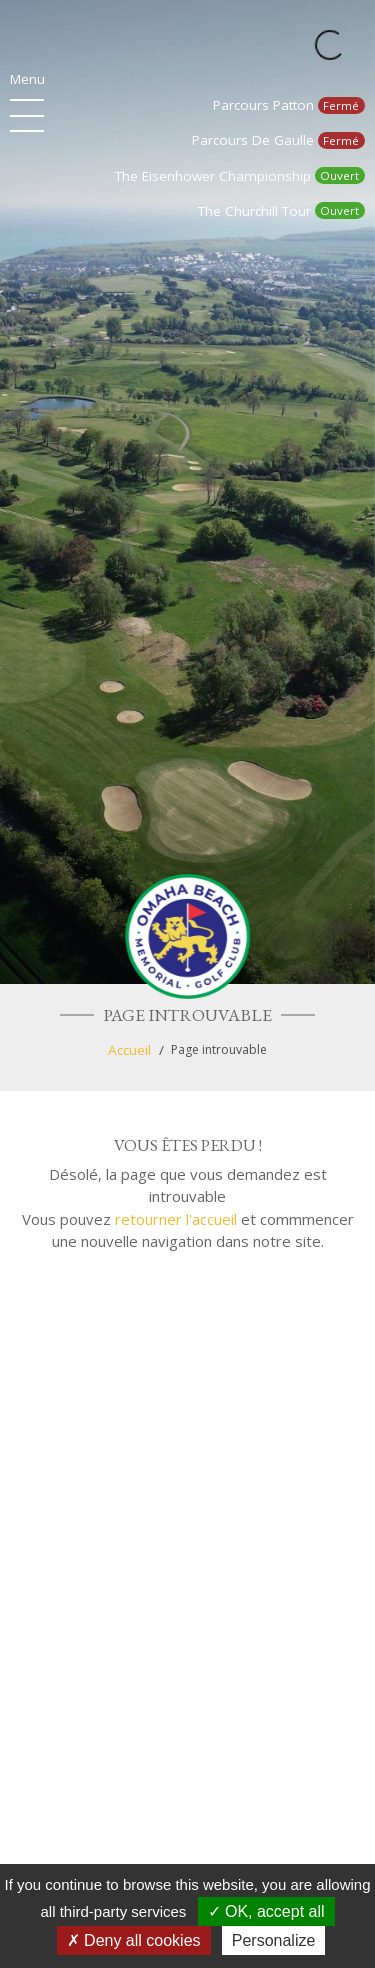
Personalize (274, 1940)
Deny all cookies (134, 1940)
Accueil (129, 1050)
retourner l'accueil (176, 1219)
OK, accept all (266, 1911)
